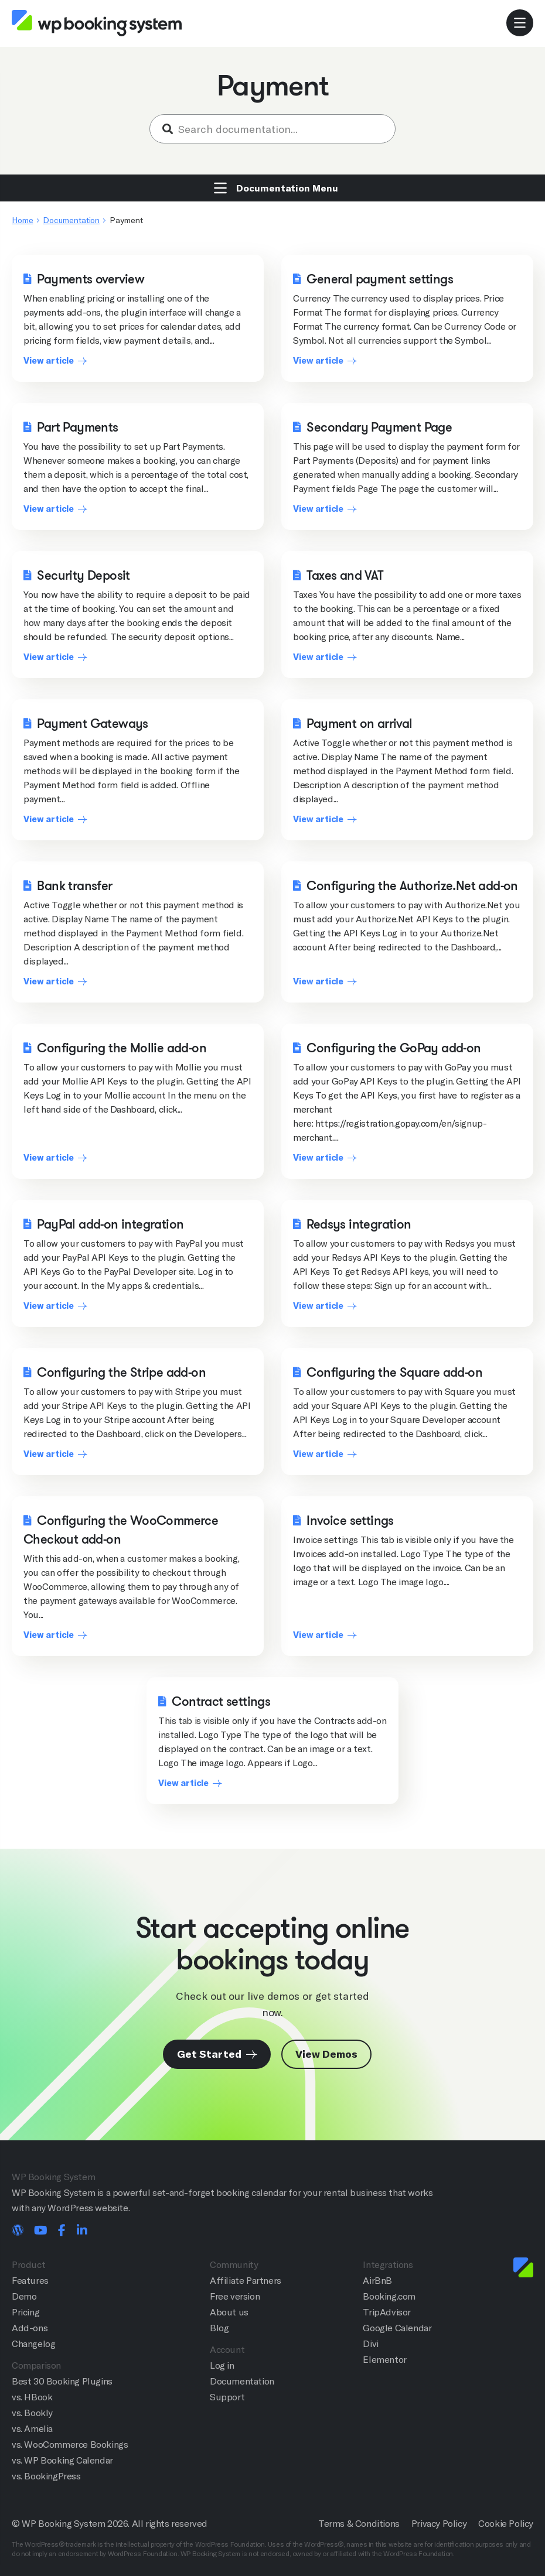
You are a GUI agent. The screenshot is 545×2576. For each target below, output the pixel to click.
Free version (235, 2296)
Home (22, 220)
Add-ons (29, 2328)
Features (30, 2280)
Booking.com (389, 2296)
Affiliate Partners (245, 2280)
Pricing (25, 2312)
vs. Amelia (32, 2428)
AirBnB (377, 2280)
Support (227, 2397)
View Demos (326, 2054)
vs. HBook (32, 2397)
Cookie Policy (505, 2523)
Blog (219, 2328)
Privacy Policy (438, 2523)
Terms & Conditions (359, 2523)
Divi (370, 2343)
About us (229, 2312)
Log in (222, 2365)
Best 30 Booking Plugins (62, 2381)
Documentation (71, 220)
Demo (24, 2296)
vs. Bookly (32, 2412)
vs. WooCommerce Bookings (70, 2444)
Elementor (384, 2359)
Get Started (217, 2054)
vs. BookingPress (46, 2476)
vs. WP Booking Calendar (62, 2460)
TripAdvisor (387, 2312)
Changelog (33, 2343)
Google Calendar (397, 2328)
